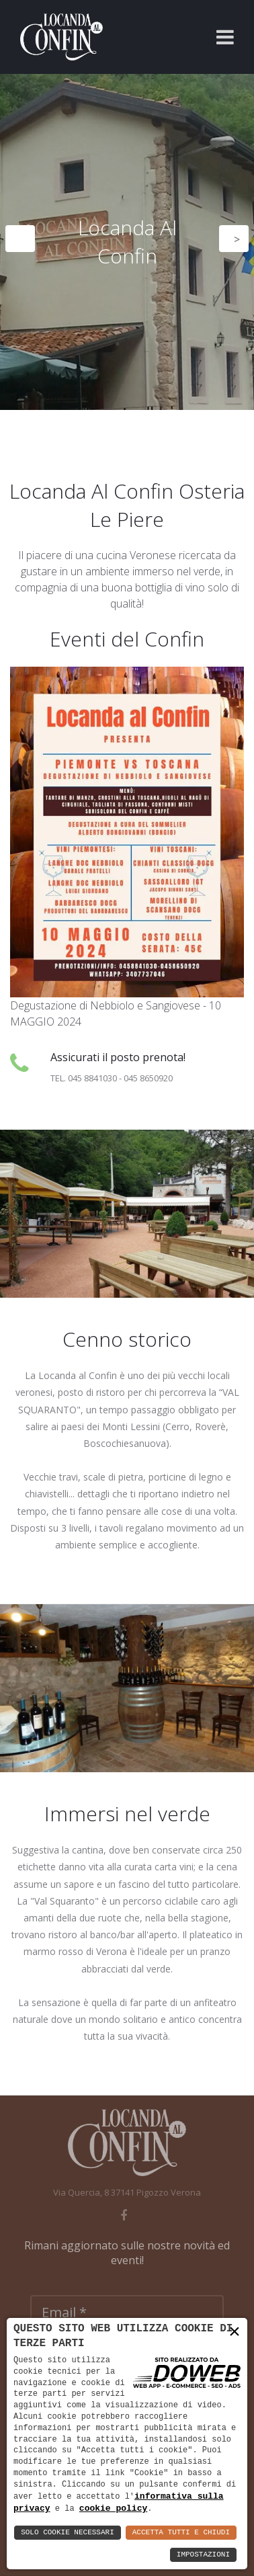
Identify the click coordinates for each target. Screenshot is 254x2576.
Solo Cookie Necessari (67, 2533)
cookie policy (113, 2508)
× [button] (234, 2331)
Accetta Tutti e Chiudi (181, 2533)
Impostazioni (203, 2555)
